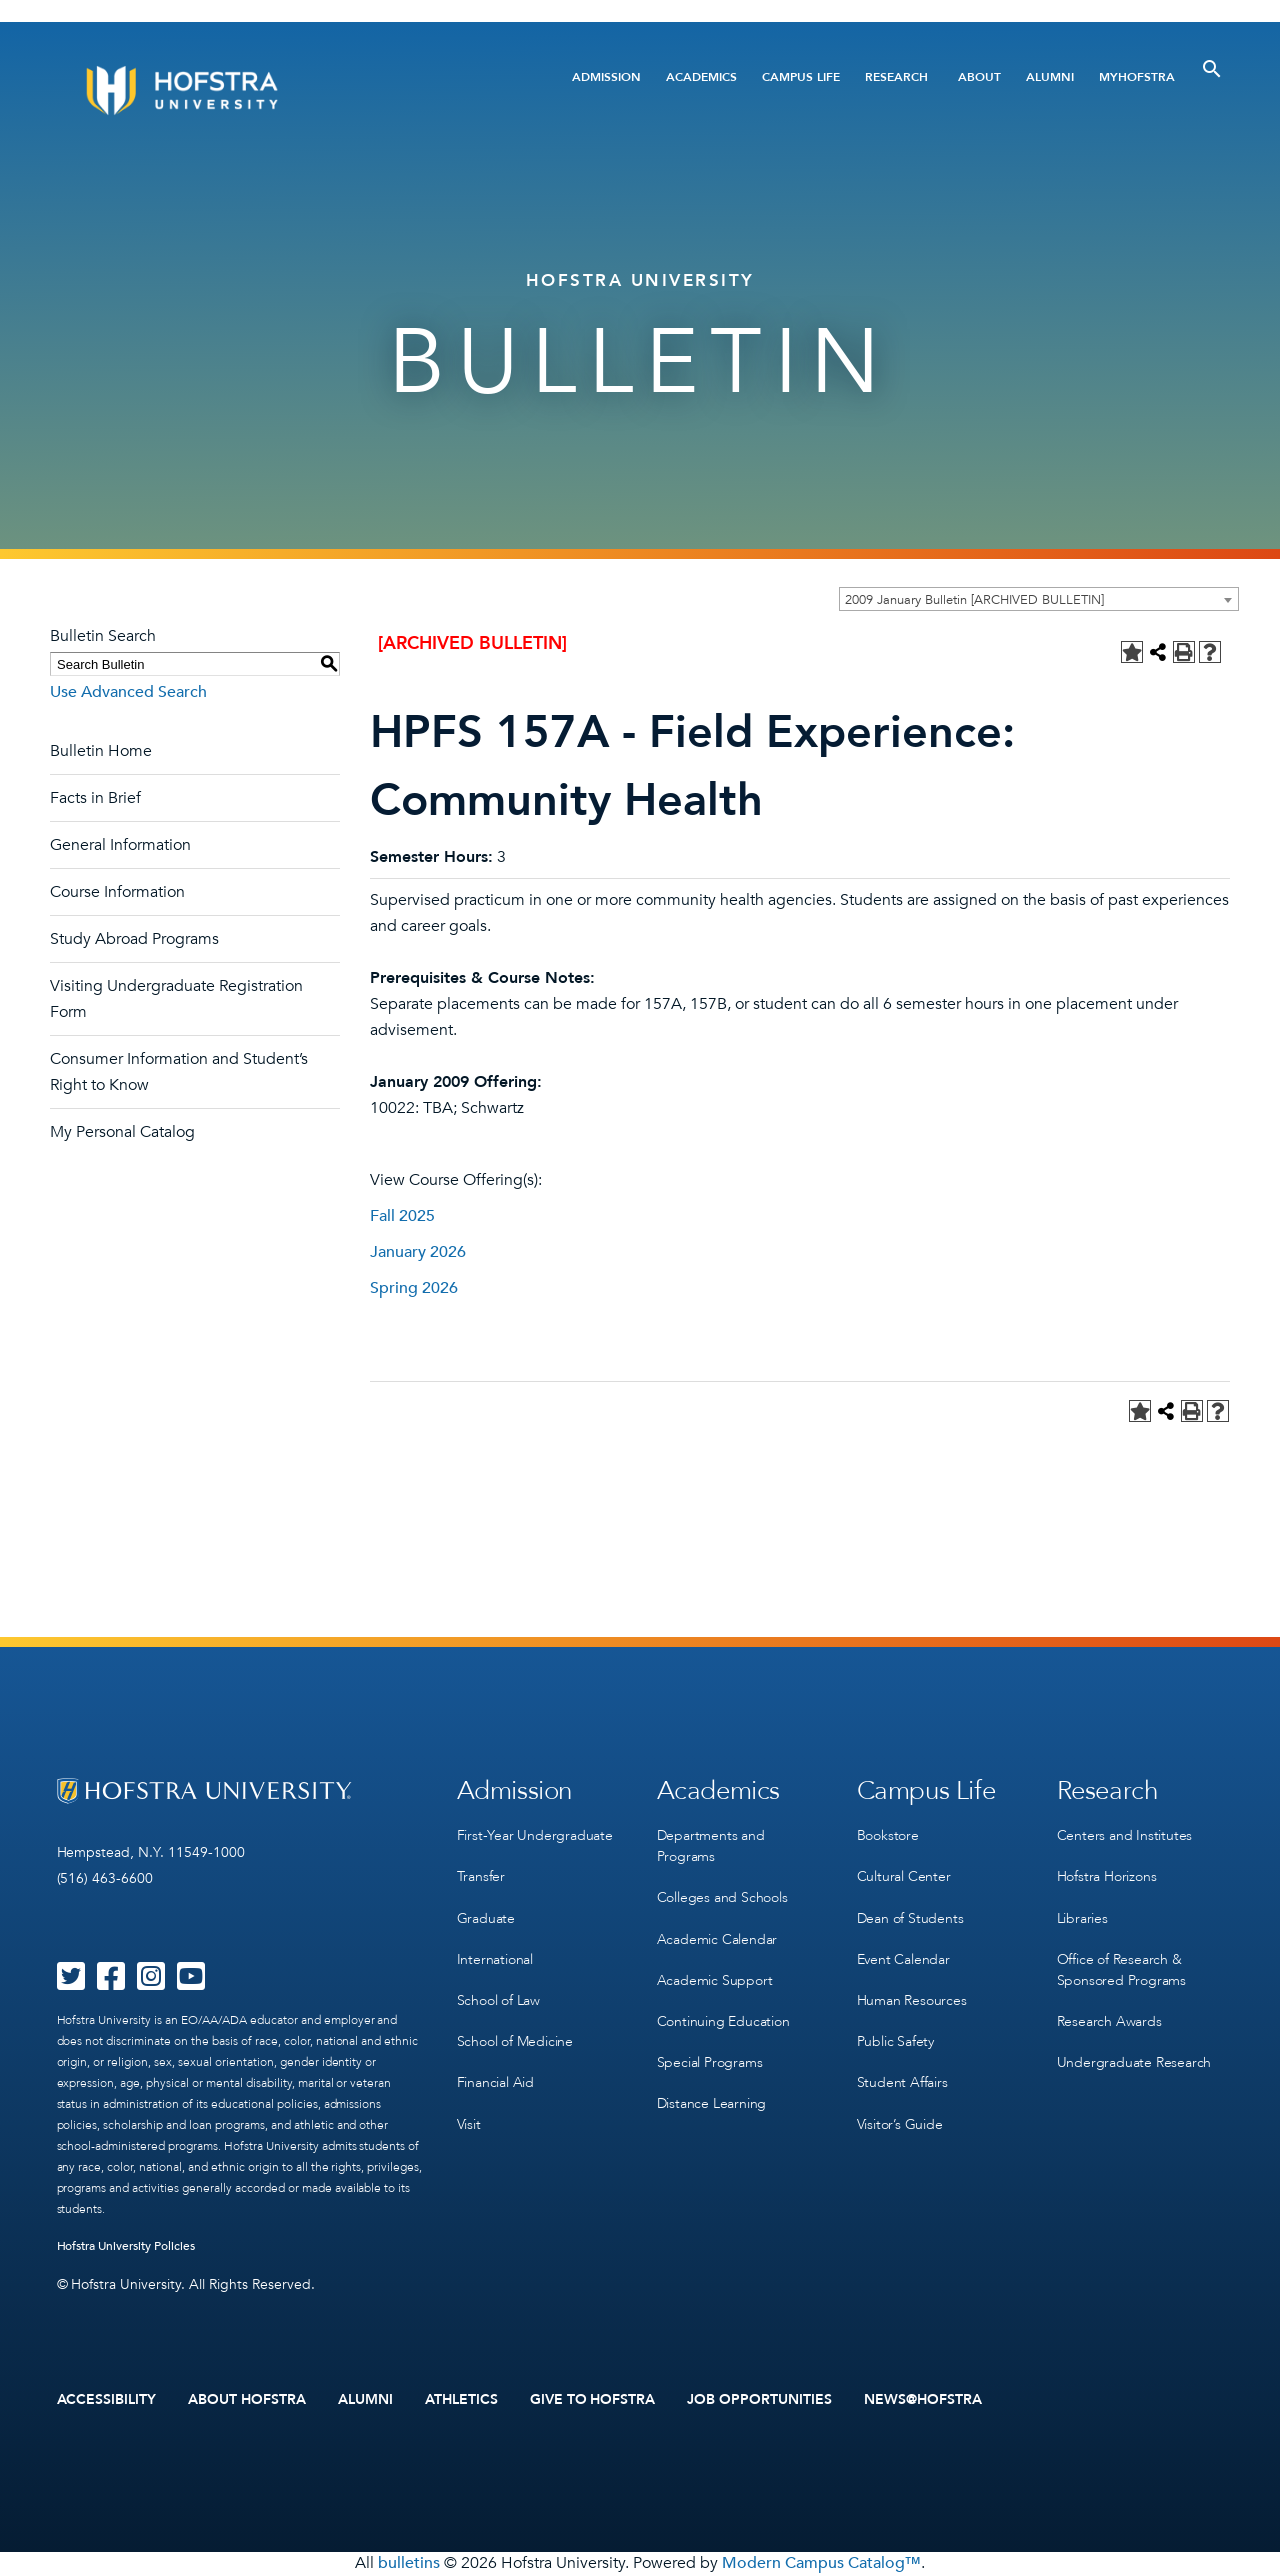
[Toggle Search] (1212, 69)
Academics (701, 77)
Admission (606, 77)
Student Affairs (902, 2081)
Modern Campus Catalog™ (821, 2563)
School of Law (498, 1999)
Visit (469, 2122)
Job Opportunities (759, 2400)
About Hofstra (247, 2400)
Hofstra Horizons (1107, 1876)
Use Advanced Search (128, 692)
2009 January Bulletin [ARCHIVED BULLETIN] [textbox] (974, 600)
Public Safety (895, 2040)
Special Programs (710, 2061)
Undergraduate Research (1134, 2061)
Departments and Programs (711, 1846)
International (495, 1958)
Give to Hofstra (593, 2400)
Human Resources (912, 1999)
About (979, 77)
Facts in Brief (95, 798)
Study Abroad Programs (134, 939)
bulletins (409, 2563)
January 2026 (418, 1252)
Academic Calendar (717, 1938)
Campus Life (801, 77)
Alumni (1050, 77)
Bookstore (888, 1835)
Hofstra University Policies (126, 2246)
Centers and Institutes (1125, 1835)
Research (896, 77)
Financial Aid (495, 2081)
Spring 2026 (414, 1288)
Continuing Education (723, 2020)
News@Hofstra (923, 2400)
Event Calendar (903, 1958)
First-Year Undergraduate (535, 1835)
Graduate (486, 1917)
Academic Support (715, 1979)
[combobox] (1039, 599)
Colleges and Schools (722, 1897)
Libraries (1082, 1917)
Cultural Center (904, 1876)
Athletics (461, 2400)
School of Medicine (515, 2040)
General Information (120, 845)
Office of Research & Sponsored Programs (1121, 1969)
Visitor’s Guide (900, 2122)
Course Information (117, 892)
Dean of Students (910, 1917)
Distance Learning (712, 2102)
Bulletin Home (101, 751)
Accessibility (107, 2400)
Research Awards (1109, 2020)
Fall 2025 (402, 1216)
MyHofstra (1137, 77)
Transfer (481, 1876)
